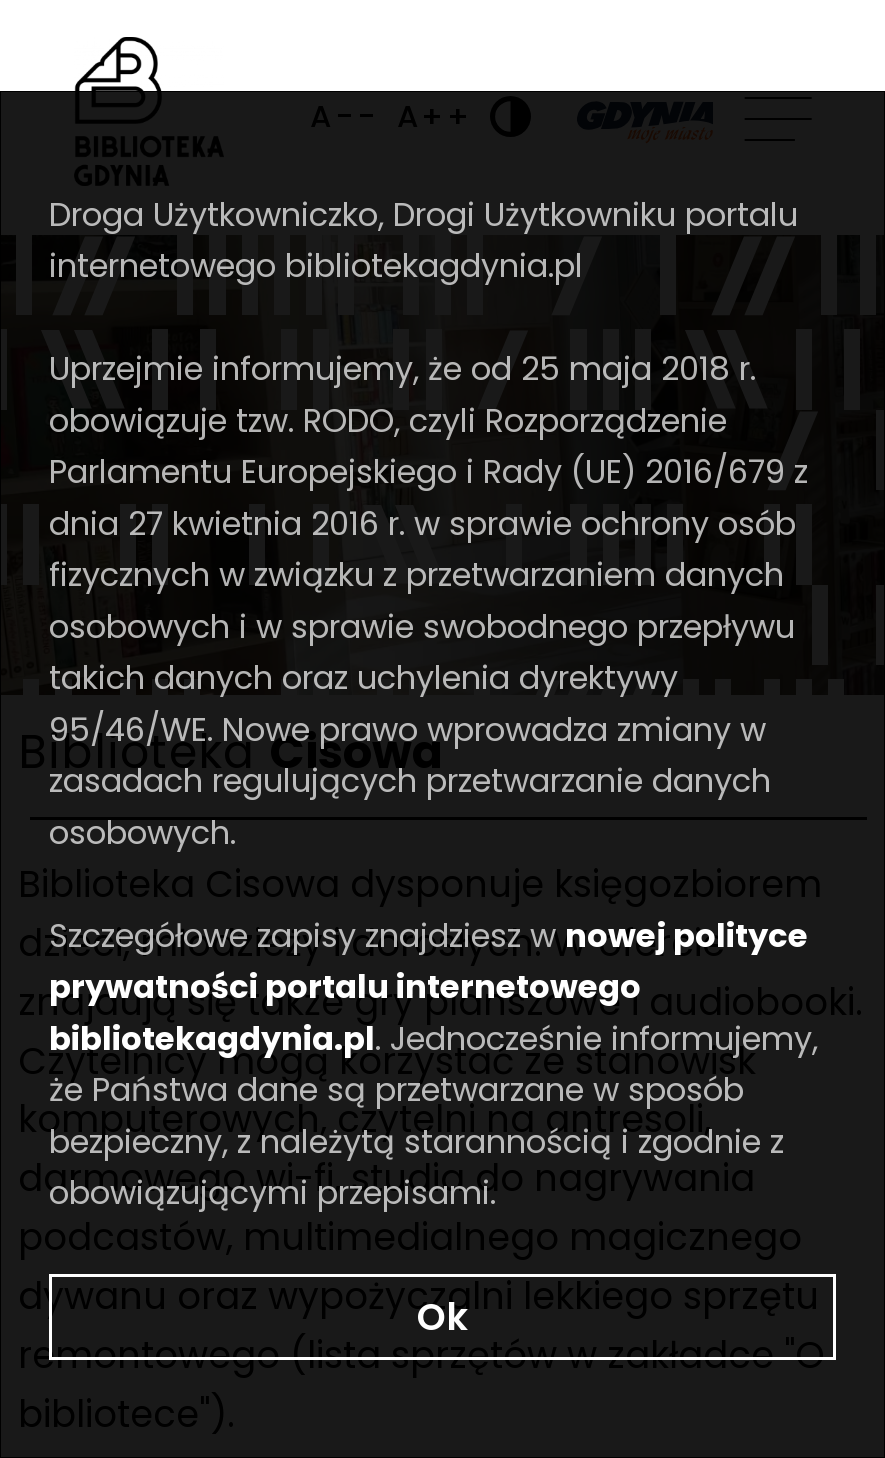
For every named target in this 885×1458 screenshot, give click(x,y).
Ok (442, 1387)
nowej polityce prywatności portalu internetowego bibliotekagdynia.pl (353, 1268)
